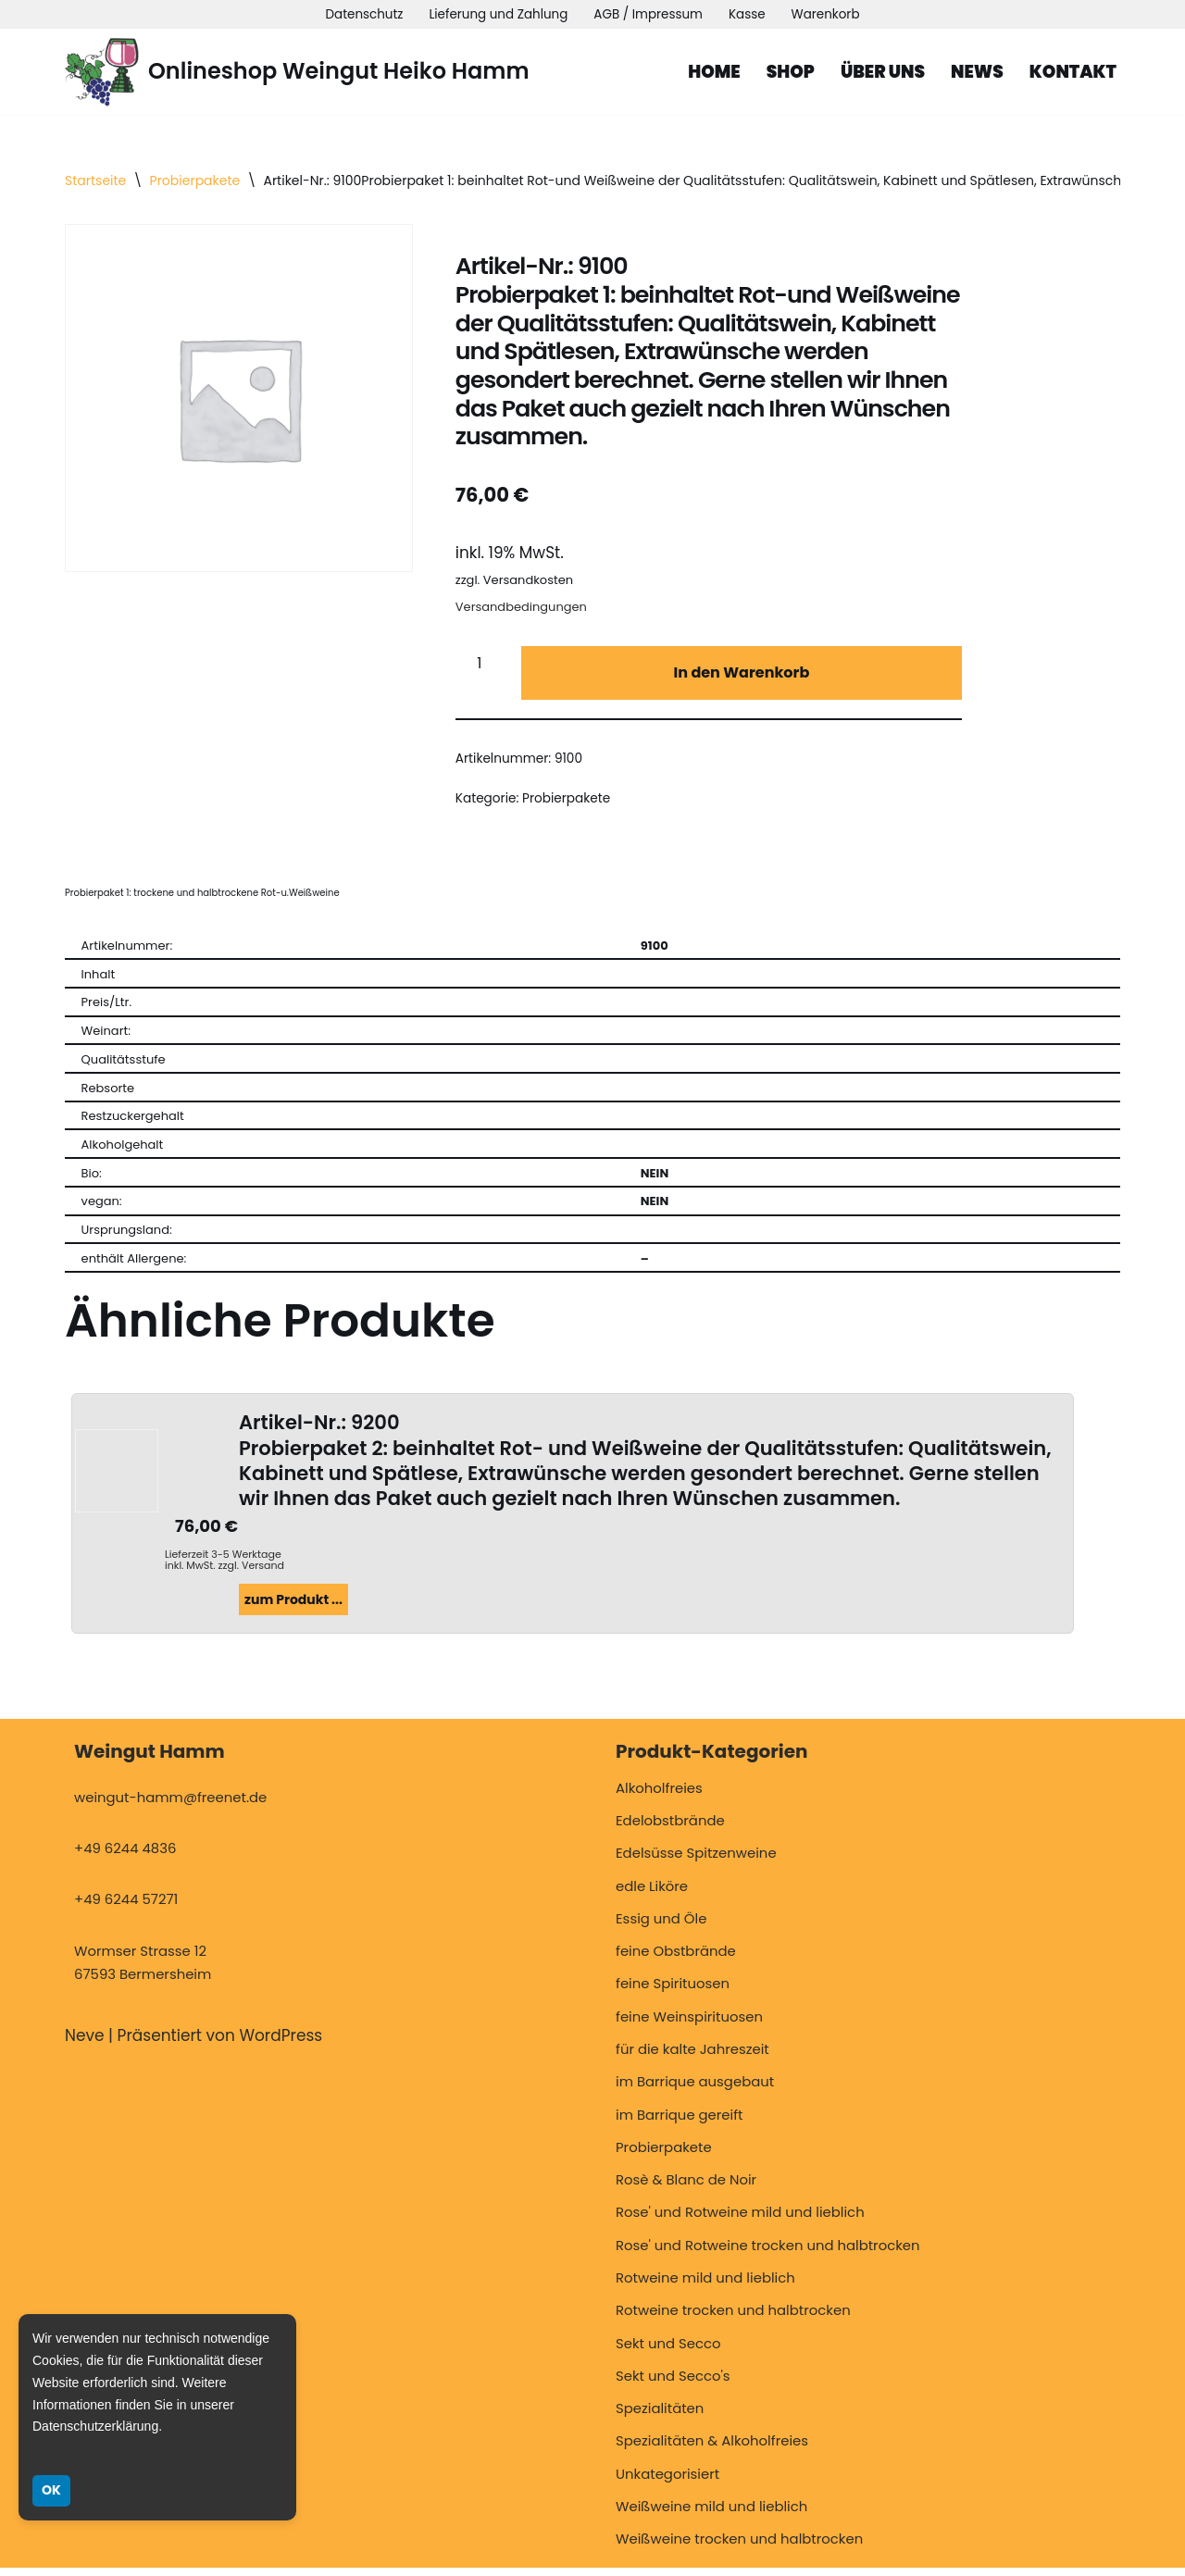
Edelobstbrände (670, 1829)
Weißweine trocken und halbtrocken (739, 2547)
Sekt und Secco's (673, 2384)
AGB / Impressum (648, 14)
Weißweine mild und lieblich (711, 2514)
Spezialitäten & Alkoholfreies (712, 2449)
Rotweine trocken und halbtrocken (733, 2319)
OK (51, 2490)
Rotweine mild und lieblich (705, 2286)
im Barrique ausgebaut (695, 2090)
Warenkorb (827, 14)
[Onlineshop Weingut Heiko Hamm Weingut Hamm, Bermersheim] (297, 71)
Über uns (881, 71)
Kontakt (1072, 71)
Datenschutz (362, 14)
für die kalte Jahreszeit (692, 2058)
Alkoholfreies (659, 1796)
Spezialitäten (660, 2417)
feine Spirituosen (673, 1992)
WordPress (280, 2045)
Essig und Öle (661, 1926)
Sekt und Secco (668, 2351)
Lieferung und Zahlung (498, 14)
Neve (85, 2045)
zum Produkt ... (293, 1608)
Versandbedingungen (521, 609)
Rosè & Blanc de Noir (686, 2188)
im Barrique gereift (679, 2123)
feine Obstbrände (676, 1960)
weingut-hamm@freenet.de (170, 1805)
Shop (788, 71)
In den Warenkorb (741, 676)
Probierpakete (195, 180)
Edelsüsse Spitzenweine (696, 1862)
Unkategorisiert (667, 2482)
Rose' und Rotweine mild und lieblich (740, 2221)
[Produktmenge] (486, 667)
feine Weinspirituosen (689, 2025)
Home (711, 71)
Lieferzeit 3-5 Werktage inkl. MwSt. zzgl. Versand (224, 1567)
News (976, 71)
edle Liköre (652, 1894)
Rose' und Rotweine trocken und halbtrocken (768, 2253)
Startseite (95, 180)
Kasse (748, 14)
